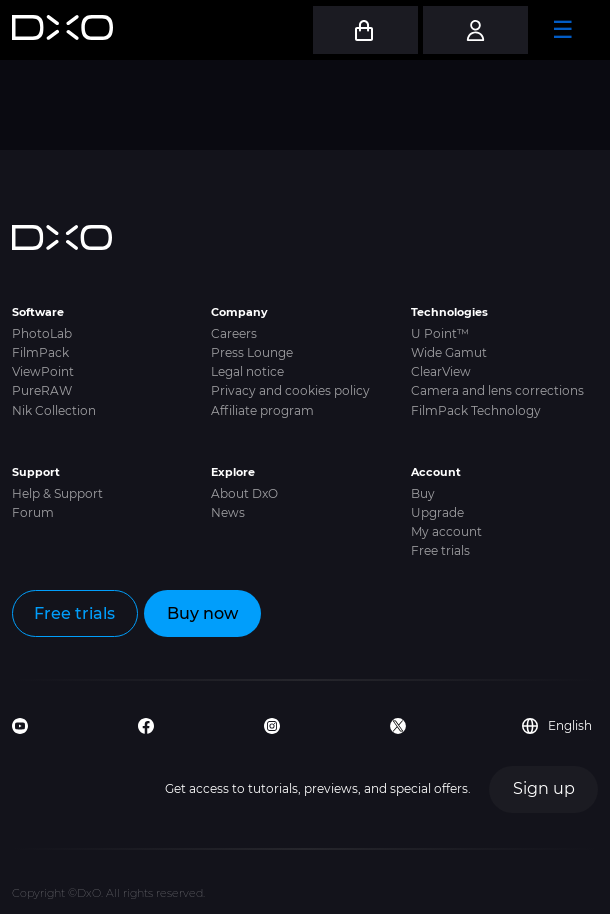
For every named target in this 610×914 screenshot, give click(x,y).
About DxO (244, 493)
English (557, 726)
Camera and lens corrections (497, 390)
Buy (423, 493)
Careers (234, 333)
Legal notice (247, 371)
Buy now (202, 613)
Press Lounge (252, 352)
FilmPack (40, 352)
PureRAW (42, 390)
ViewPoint (43, 371)
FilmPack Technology (476, 410)
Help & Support (57, 493)
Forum (33, 512)
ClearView (441, 371)
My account (446, 531)
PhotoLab (42, 333)
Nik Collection (54, 410)
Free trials (440, 550)
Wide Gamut (449, 352)
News (228, 512)
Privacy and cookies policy (290, 390)
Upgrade (437, 512)
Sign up (544, 788)
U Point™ (440, 333)
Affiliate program (262, 410)
